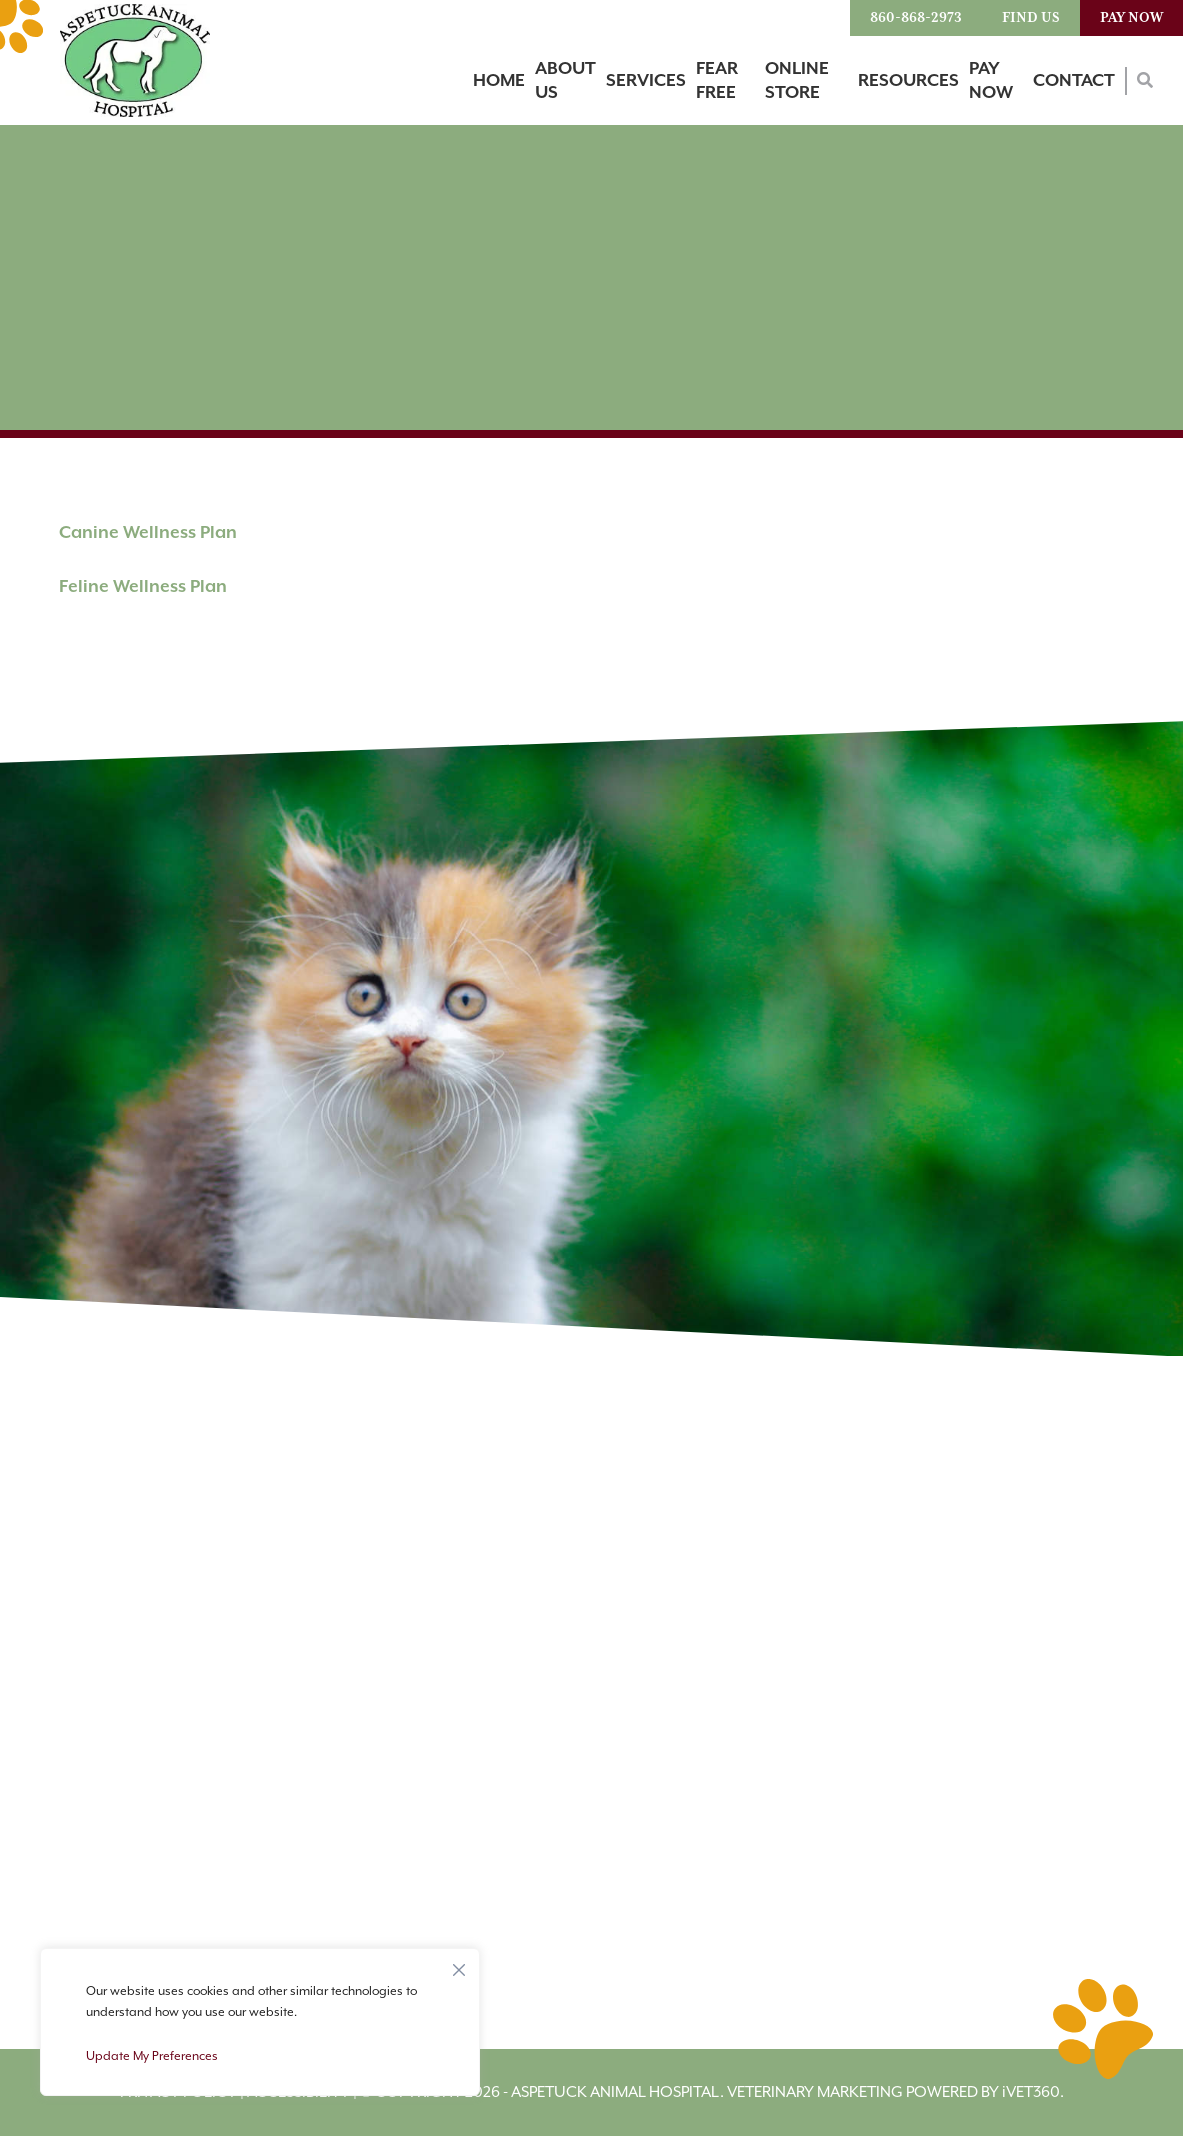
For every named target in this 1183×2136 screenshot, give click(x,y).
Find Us (1031, 18)
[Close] (459, 1965)
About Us (565, 81)
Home (499, 81)
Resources (908, 81)
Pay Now (1131, 18)
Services (646, 81)
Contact (1074, 81)
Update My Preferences (152, 2056)
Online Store (797, 81)
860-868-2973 (916, 18)
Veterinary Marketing (815, 2092)
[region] (260, 2022)
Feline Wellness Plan (143, 587)
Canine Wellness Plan (148, 533)
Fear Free (717, 81)
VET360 (1031, 2092)
